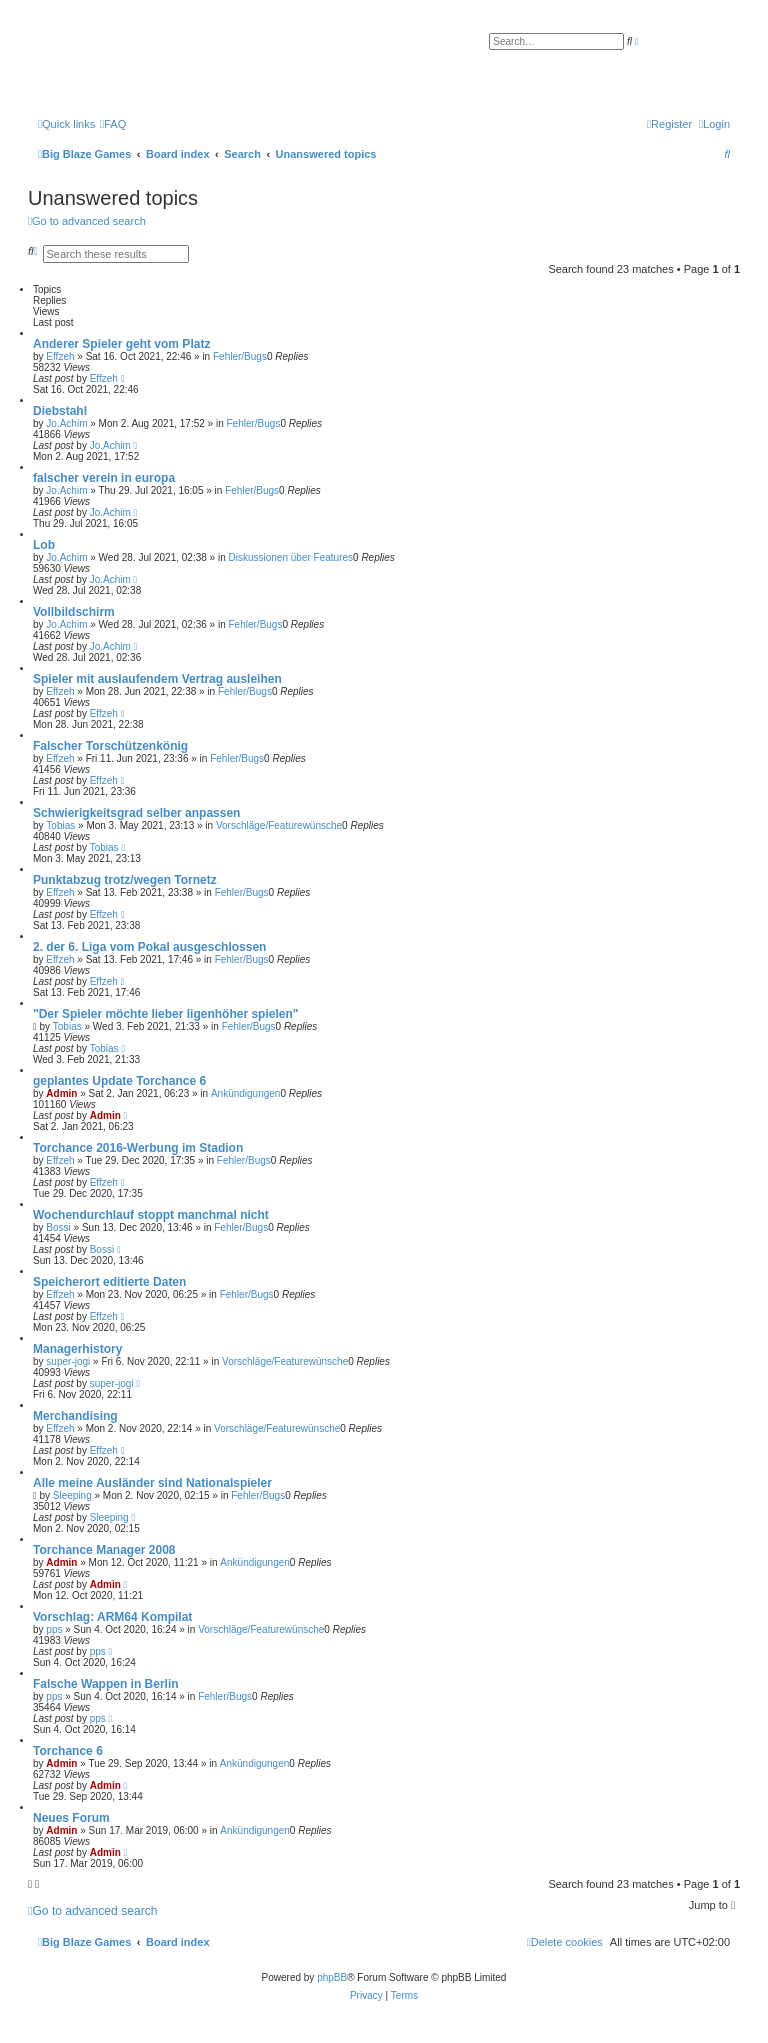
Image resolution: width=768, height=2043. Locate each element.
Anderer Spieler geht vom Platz (121, 344)
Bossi (58, 1227)
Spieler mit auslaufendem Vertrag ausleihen (157, 679)
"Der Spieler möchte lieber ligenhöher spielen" (165, 1014)
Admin (61, 1093)
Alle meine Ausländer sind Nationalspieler (152, 1483)
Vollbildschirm (74, 612)
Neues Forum (71, 1818)
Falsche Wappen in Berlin (106, 1684)
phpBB (332, 1977)
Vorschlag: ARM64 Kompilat (112, 1617)
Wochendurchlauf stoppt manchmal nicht (151, 1215)
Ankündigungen (246, 1093)
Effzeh (60, 356)
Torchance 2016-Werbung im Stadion (138, 1148)
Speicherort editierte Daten (109, 1282)
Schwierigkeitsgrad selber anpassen (136, 813)
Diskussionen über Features (291, 557)
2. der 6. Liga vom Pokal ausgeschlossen (149, 947)
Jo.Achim (66, 423)
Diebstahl (60, 411)
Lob (44, 545)
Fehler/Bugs (240, 356)
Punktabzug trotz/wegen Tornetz (125, 880)
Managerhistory (77, 1349)
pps (54, 1629)
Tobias (60, 825)
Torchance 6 (68, 1751)
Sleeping (72, 1495)
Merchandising (75, 1416)
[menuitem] (113, 124)
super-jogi (68, 1361)
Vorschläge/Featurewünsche (279, 825)
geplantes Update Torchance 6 (119, 1081)
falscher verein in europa (104, 478)
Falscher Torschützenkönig (110, 746)
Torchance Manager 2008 (104, 1550)
